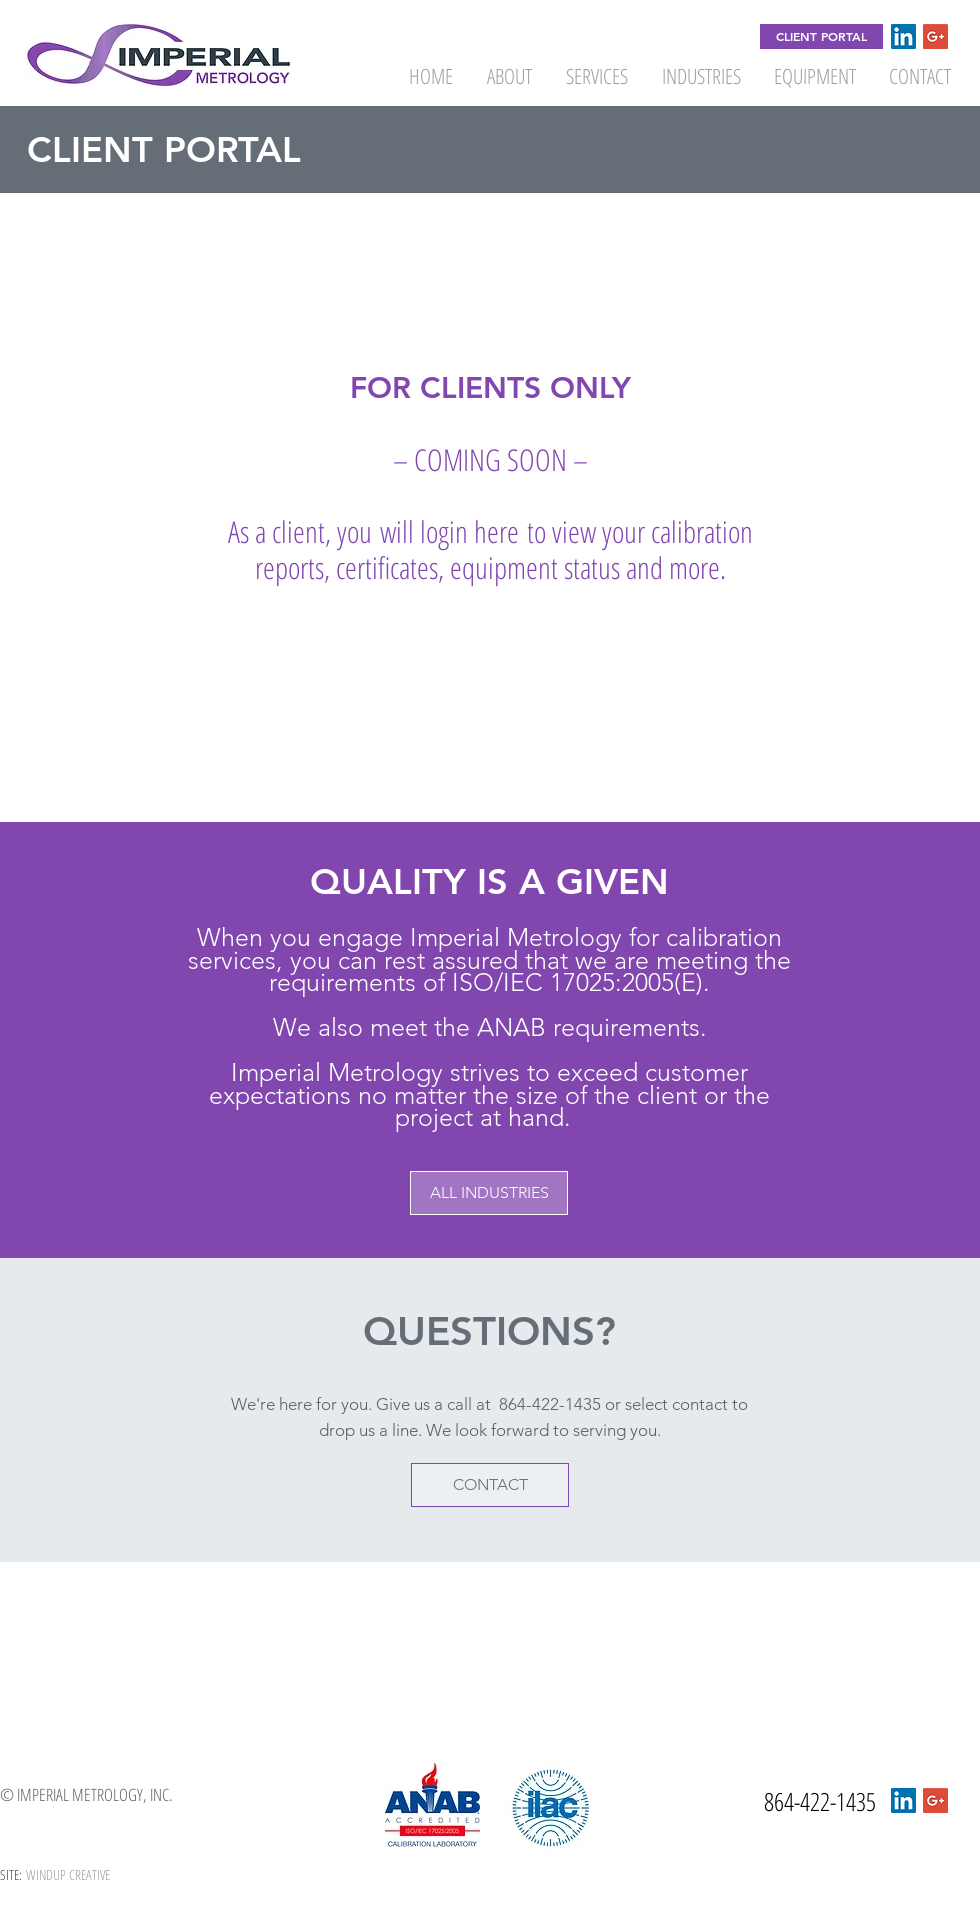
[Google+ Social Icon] (935, 36)
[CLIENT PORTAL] (821, 36)
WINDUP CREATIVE (68, 1874)
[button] (489, 1193)
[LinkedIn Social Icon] (903, 36)
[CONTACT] (490, 1485)
